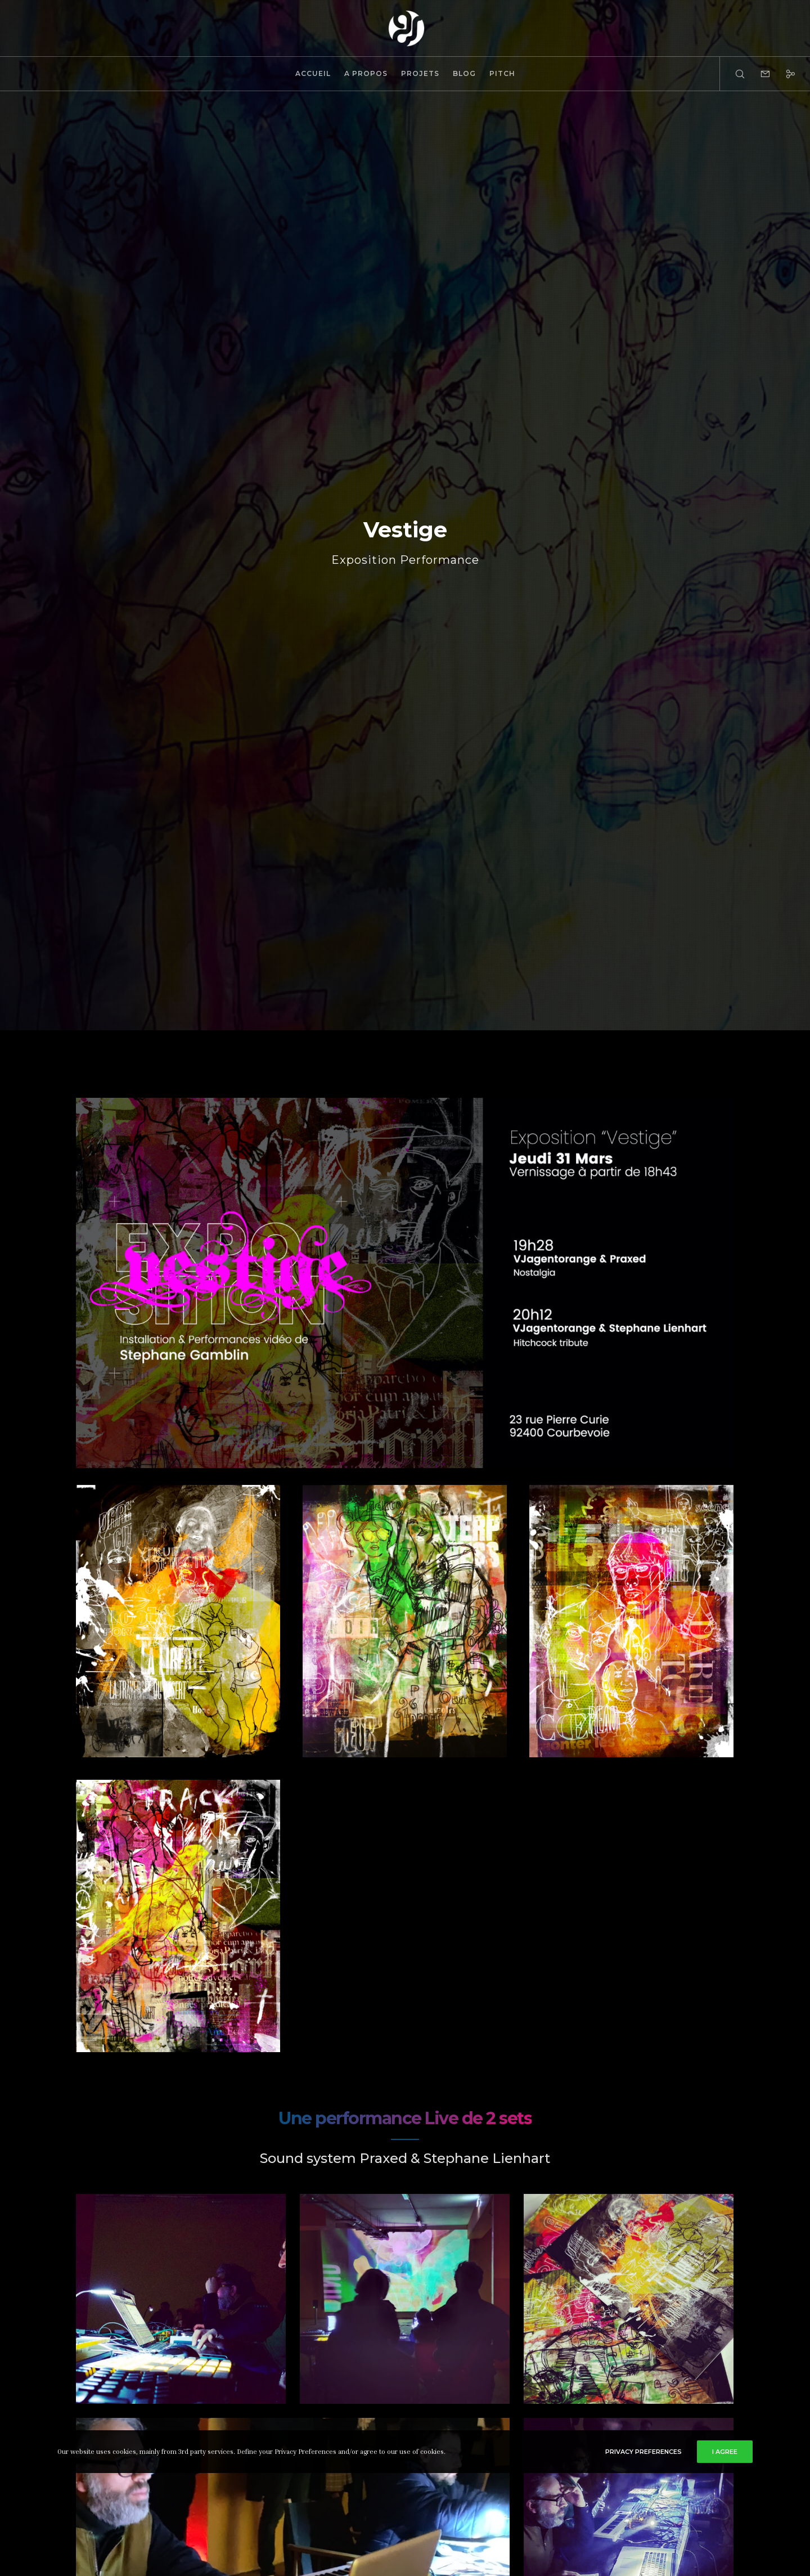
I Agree (724, 2452)
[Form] (758, 74)
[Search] (732, 74)
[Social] (783, 74)
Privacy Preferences (643, 2452)
